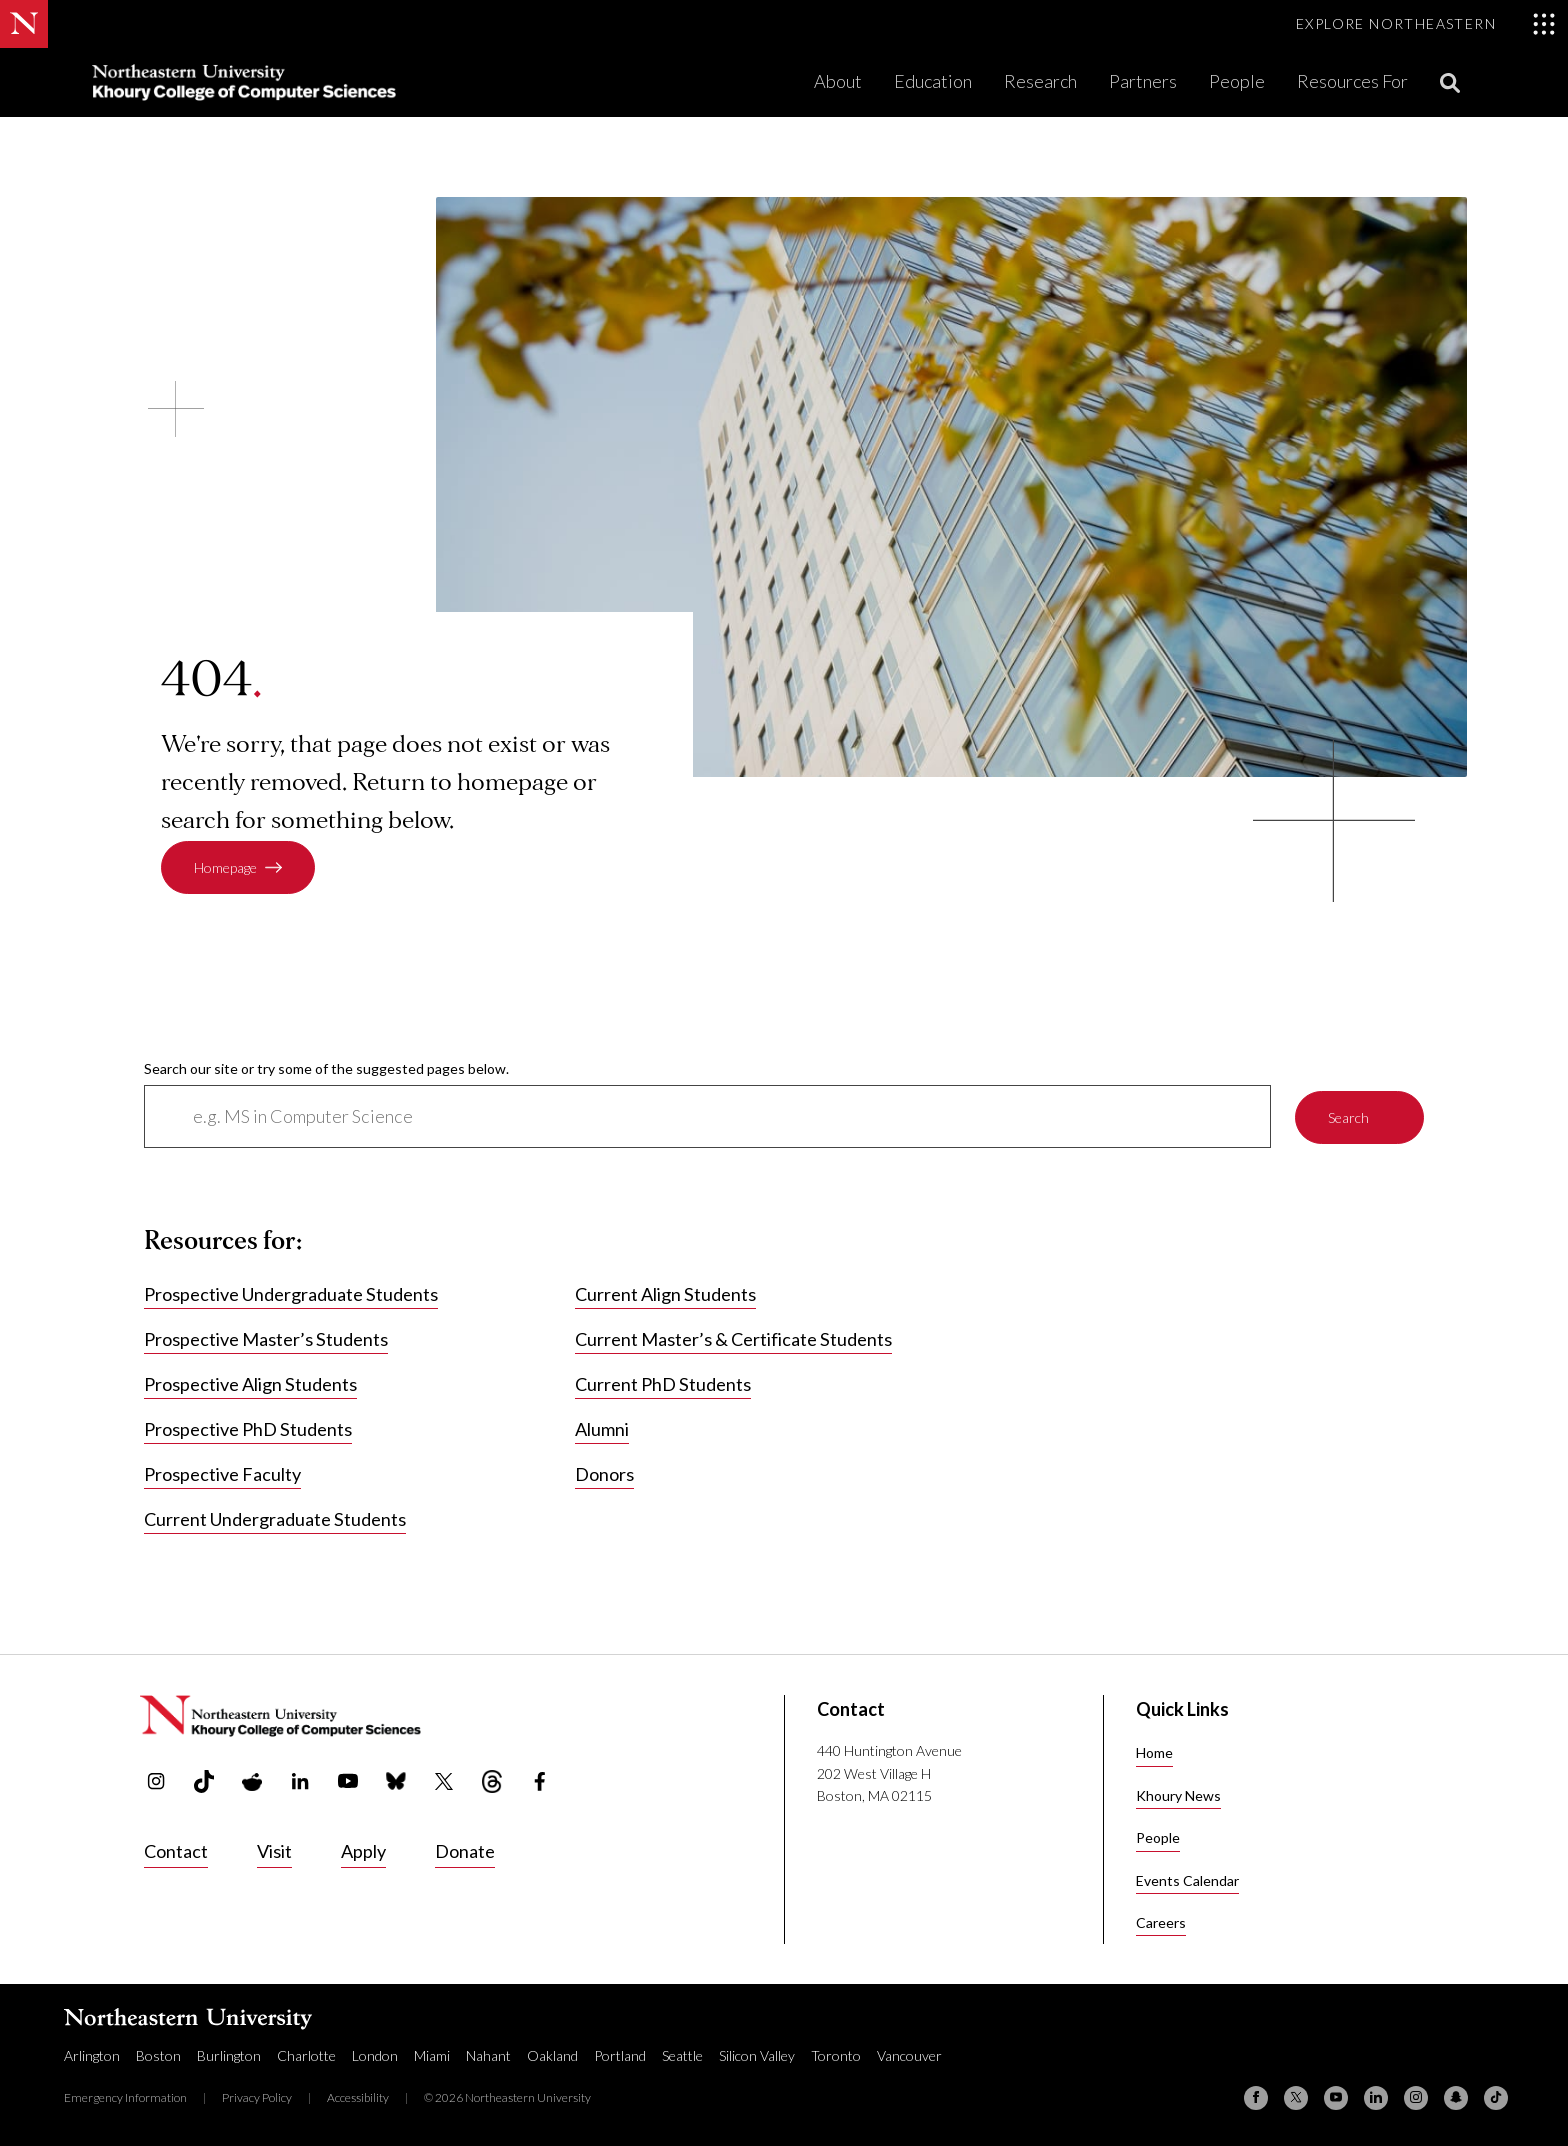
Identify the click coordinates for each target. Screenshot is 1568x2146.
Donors (604, 1475)
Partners (1143, 81)
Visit (274, 1851)
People (1237, 81)
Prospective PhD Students (248, 1430)
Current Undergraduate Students (275, 1520)
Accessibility (358, 2097)
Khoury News (1178, 1795)
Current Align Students (665, 1295)
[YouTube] (1336, 2098)
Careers (1161, 1922)
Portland (620, 2055)
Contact (176, 1851)
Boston (158, 2055)
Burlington (229, 2055)
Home (1154, 1752)
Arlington (92, 2055)
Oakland (552, 2055)
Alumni (602, 1430)
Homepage (225, 867)
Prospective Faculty (222, 1475)
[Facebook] (1256, 2098)
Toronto (836, 2055)
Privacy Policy (257, 2097)
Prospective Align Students (250, 1385)
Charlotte (306, 2055)
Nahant (488, 2055)
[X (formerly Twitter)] (1296, 2098)
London (375, 2055)
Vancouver (909, 2055)
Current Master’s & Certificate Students (733, 1340)
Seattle (682, 2055)
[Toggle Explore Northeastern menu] (1426, 24)
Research (1040, 81)
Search (1348, 1116)
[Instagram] (1416, 2098)
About (838, 81)
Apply (363, 1851)
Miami (432, 2055)
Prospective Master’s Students (266, 1340)
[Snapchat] (1456, 2098)
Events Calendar (1187, 1880)
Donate (465, 1851)
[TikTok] (1496, 2098)
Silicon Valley (757, 2055)
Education (933, 81)
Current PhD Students (663, 1385)
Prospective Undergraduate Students (291, 1295)
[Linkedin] (1376, 2098)
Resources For (1352, 81)
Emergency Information (125, 2097)
